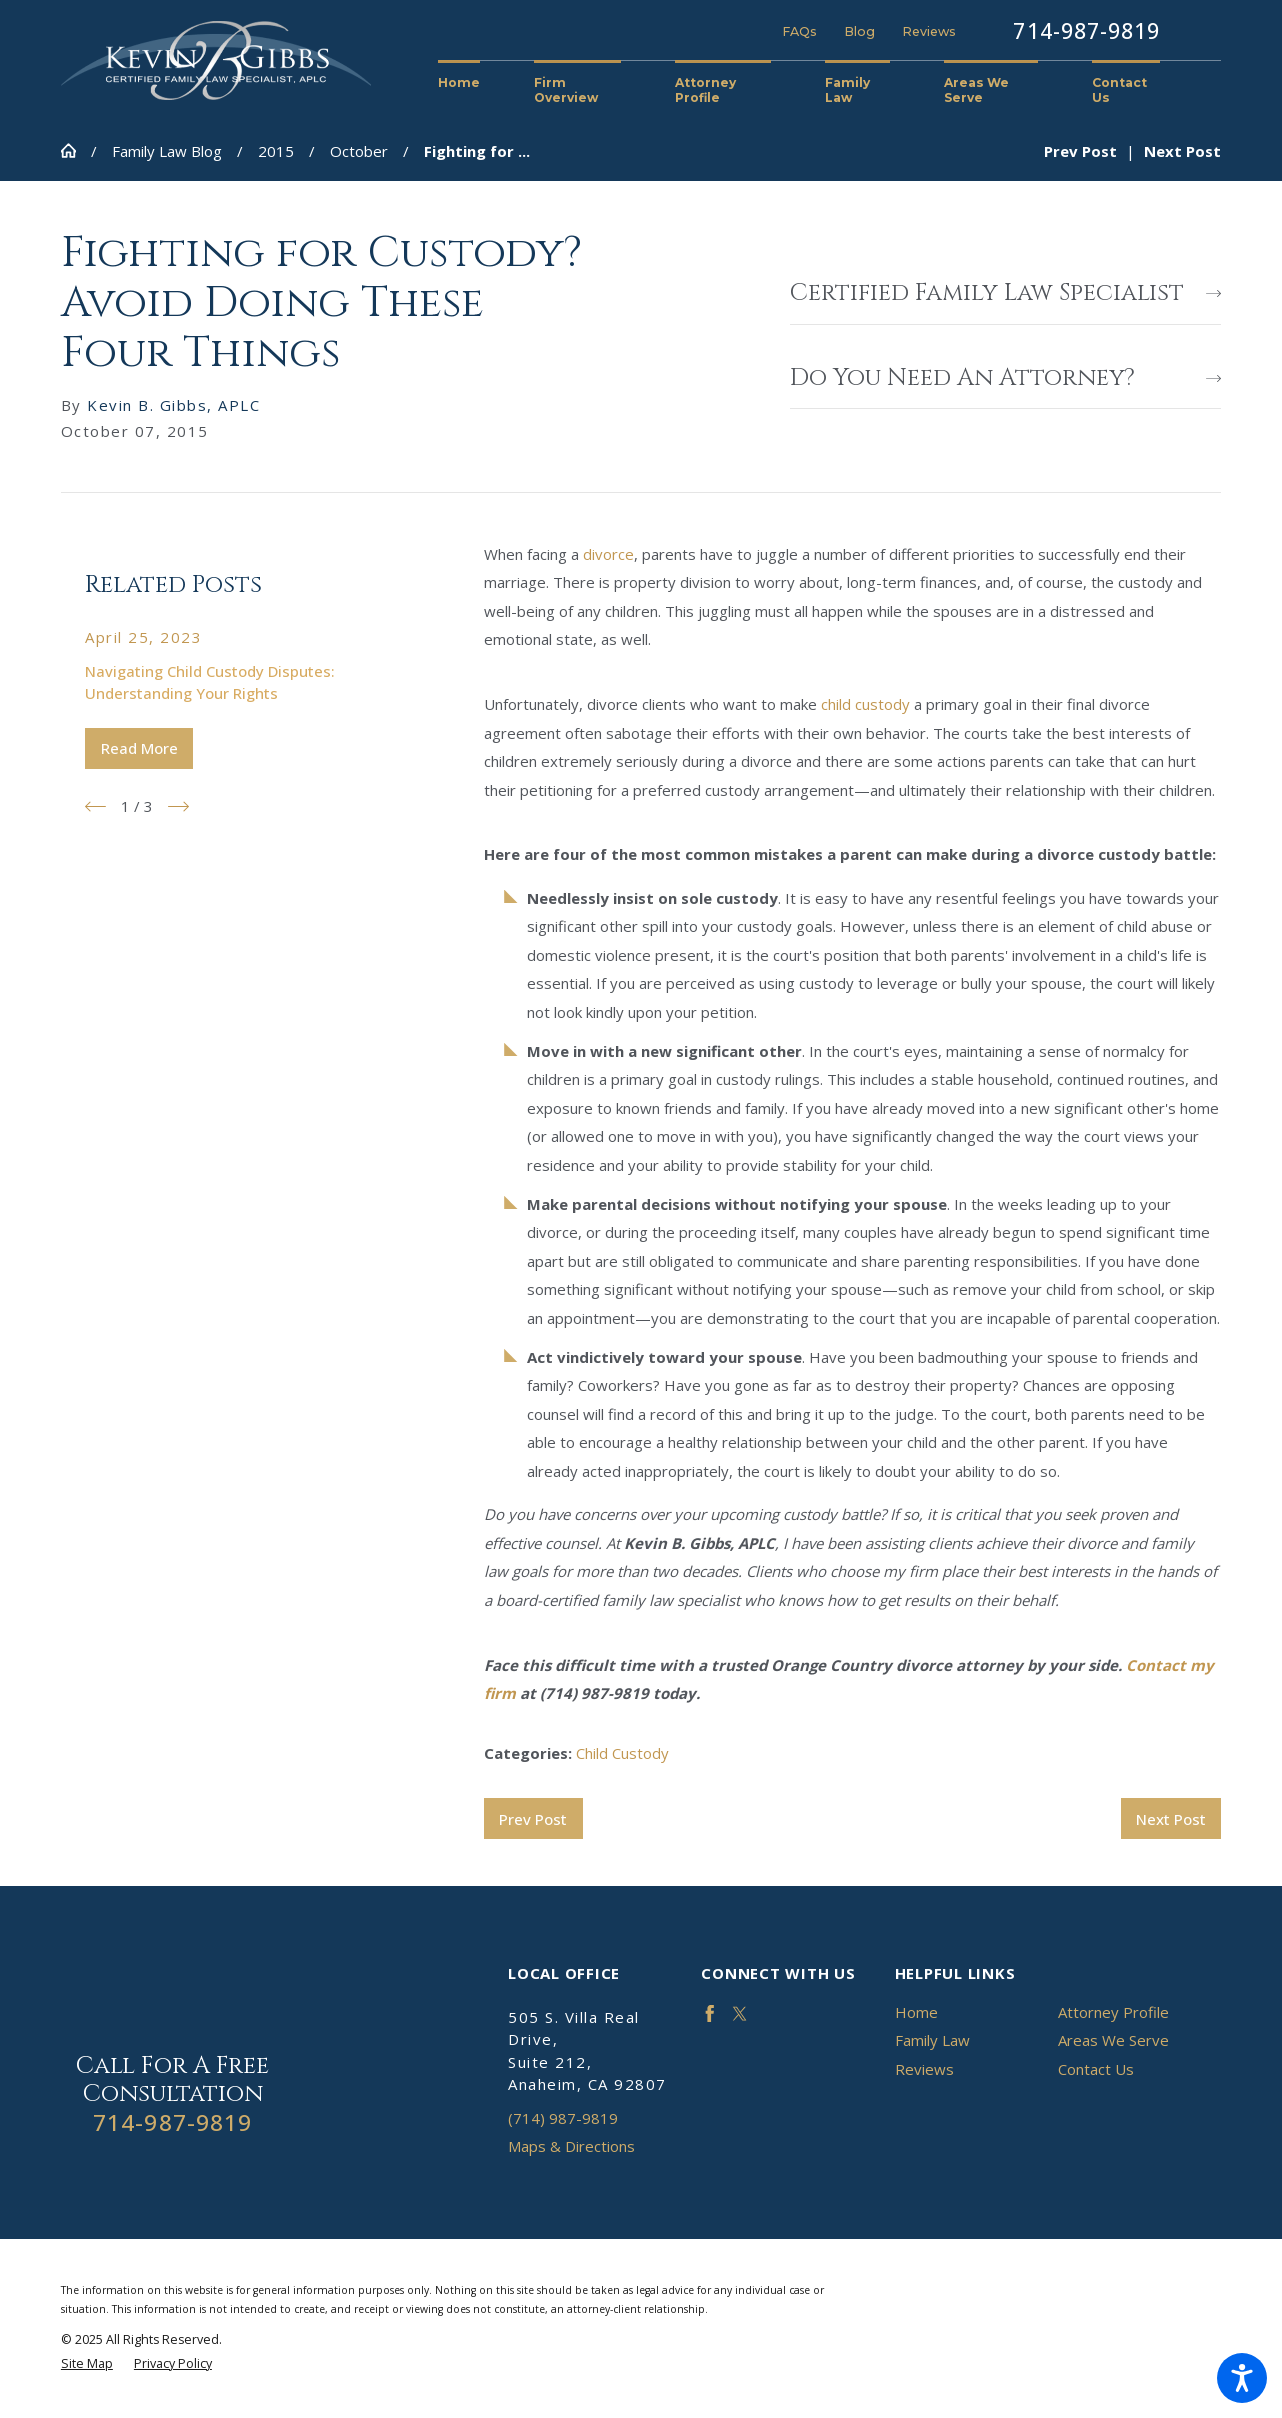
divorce (608, 554)
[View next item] (178, 806)
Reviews (929, 31)
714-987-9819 (1086, 31)
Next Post (1171, 1819)
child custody (865, 704)
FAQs (799, 31)
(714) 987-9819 (563, 2118)
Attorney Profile (1113, 2012)
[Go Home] (76, 150)
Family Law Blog (167, 151)
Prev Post (533, 1819)
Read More (139, 748)
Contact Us (1096, 2069)
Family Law (932, 2040)
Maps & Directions (571, 2146)
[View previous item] (95, 806)
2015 (276, 151)
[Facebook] (710, 2014)
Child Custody (622, 1753)
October (359, 151)
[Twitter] (740, 2014)
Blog (859, 31)
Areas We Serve (1113, 2040)
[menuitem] (472, 84)
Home (916, 2012)
